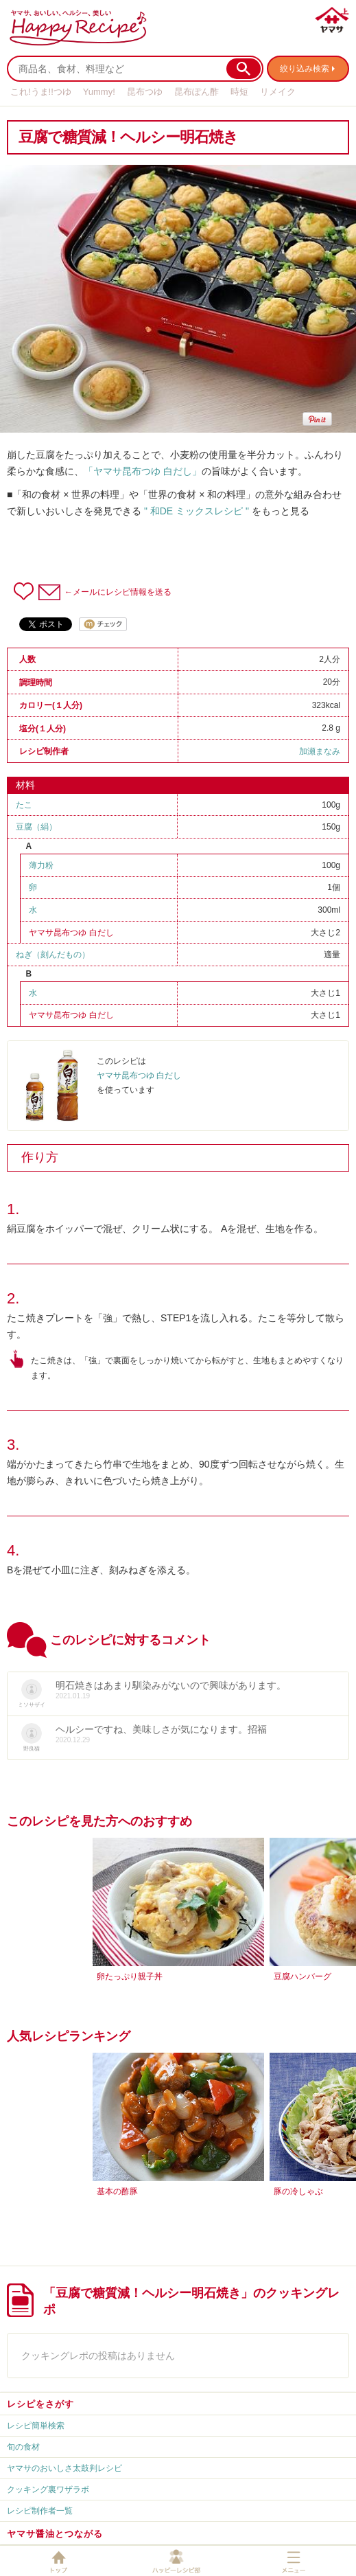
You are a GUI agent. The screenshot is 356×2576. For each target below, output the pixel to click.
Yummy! (99, 92)
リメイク (278, 92)
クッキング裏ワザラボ (48, 2489)
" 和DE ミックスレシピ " (196, 510)
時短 (239, 92)
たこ (24, 805)
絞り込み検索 (304, 68)
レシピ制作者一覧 (40, 2511)
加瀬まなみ (319, 751)
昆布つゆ (145, 92)
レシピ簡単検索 (35, 2425)
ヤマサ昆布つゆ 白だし (71, 932)
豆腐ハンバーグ (302, 1976)
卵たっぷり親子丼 (130, 1976)
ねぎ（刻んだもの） (53, 954)
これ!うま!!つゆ (40, 92)
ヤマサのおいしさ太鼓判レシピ (64, 2468)
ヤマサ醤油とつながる (55, 2534)
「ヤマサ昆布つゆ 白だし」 (143, 471)
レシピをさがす (40, 2404)
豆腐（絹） (36, 827)
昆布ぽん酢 (196, 92)
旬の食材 (23, 2447)
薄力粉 (41, 865)
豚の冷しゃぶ (298, 2191)
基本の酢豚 (117, 2191)
